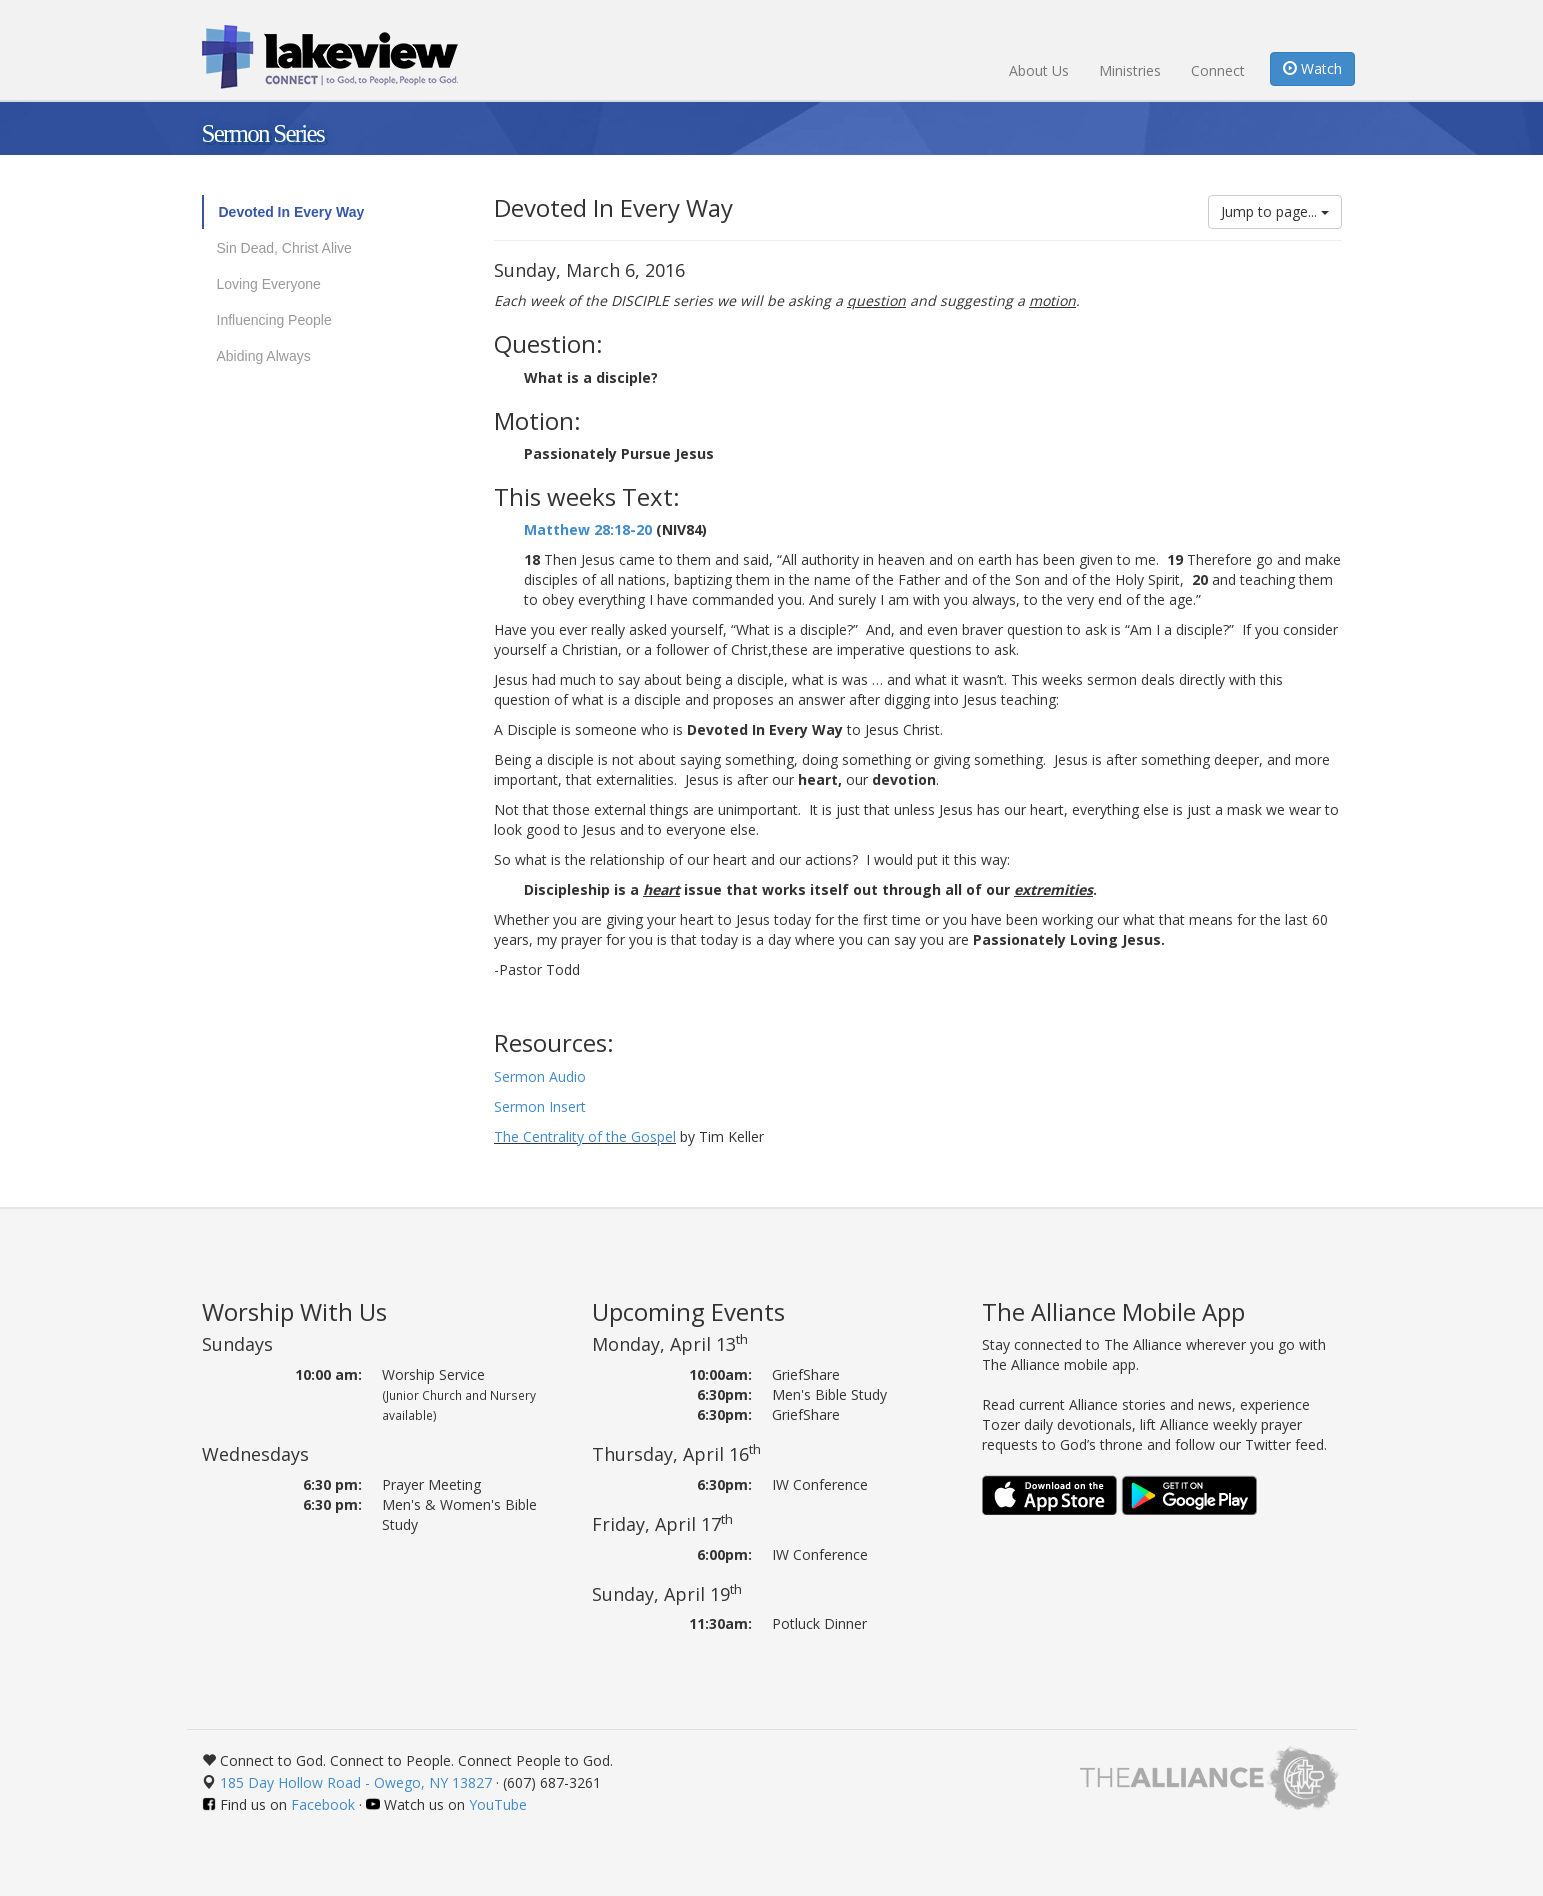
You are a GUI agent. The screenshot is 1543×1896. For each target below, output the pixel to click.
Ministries (1130, 70)
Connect (1218, 70)
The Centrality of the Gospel (585, 1136)
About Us (1039, 70)
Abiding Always (264, 356)
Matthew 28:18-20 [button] (588, 529)
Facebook (323, 1804)
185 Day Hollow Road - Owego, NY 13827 (356, 1782)
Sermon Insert (542, 1106)
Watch (1312, 68)
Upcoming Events (688, 1311)
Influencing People (274, 320)
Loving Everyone (269, 284)
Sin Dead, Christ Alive (284, 248)
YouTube (498, 1804)
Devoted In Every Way (292, 212)
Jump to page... (1275, 211)
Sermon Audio (540, 1076)
